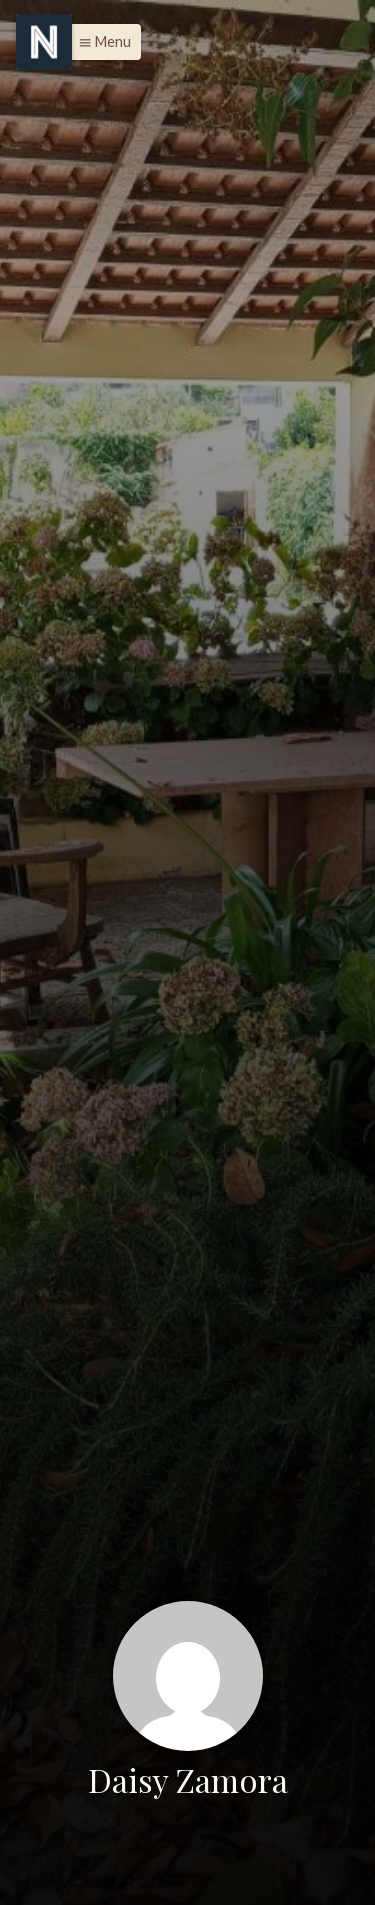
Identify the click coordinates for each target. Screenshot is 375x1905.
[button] (99, 42)
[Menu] (44, 42)
